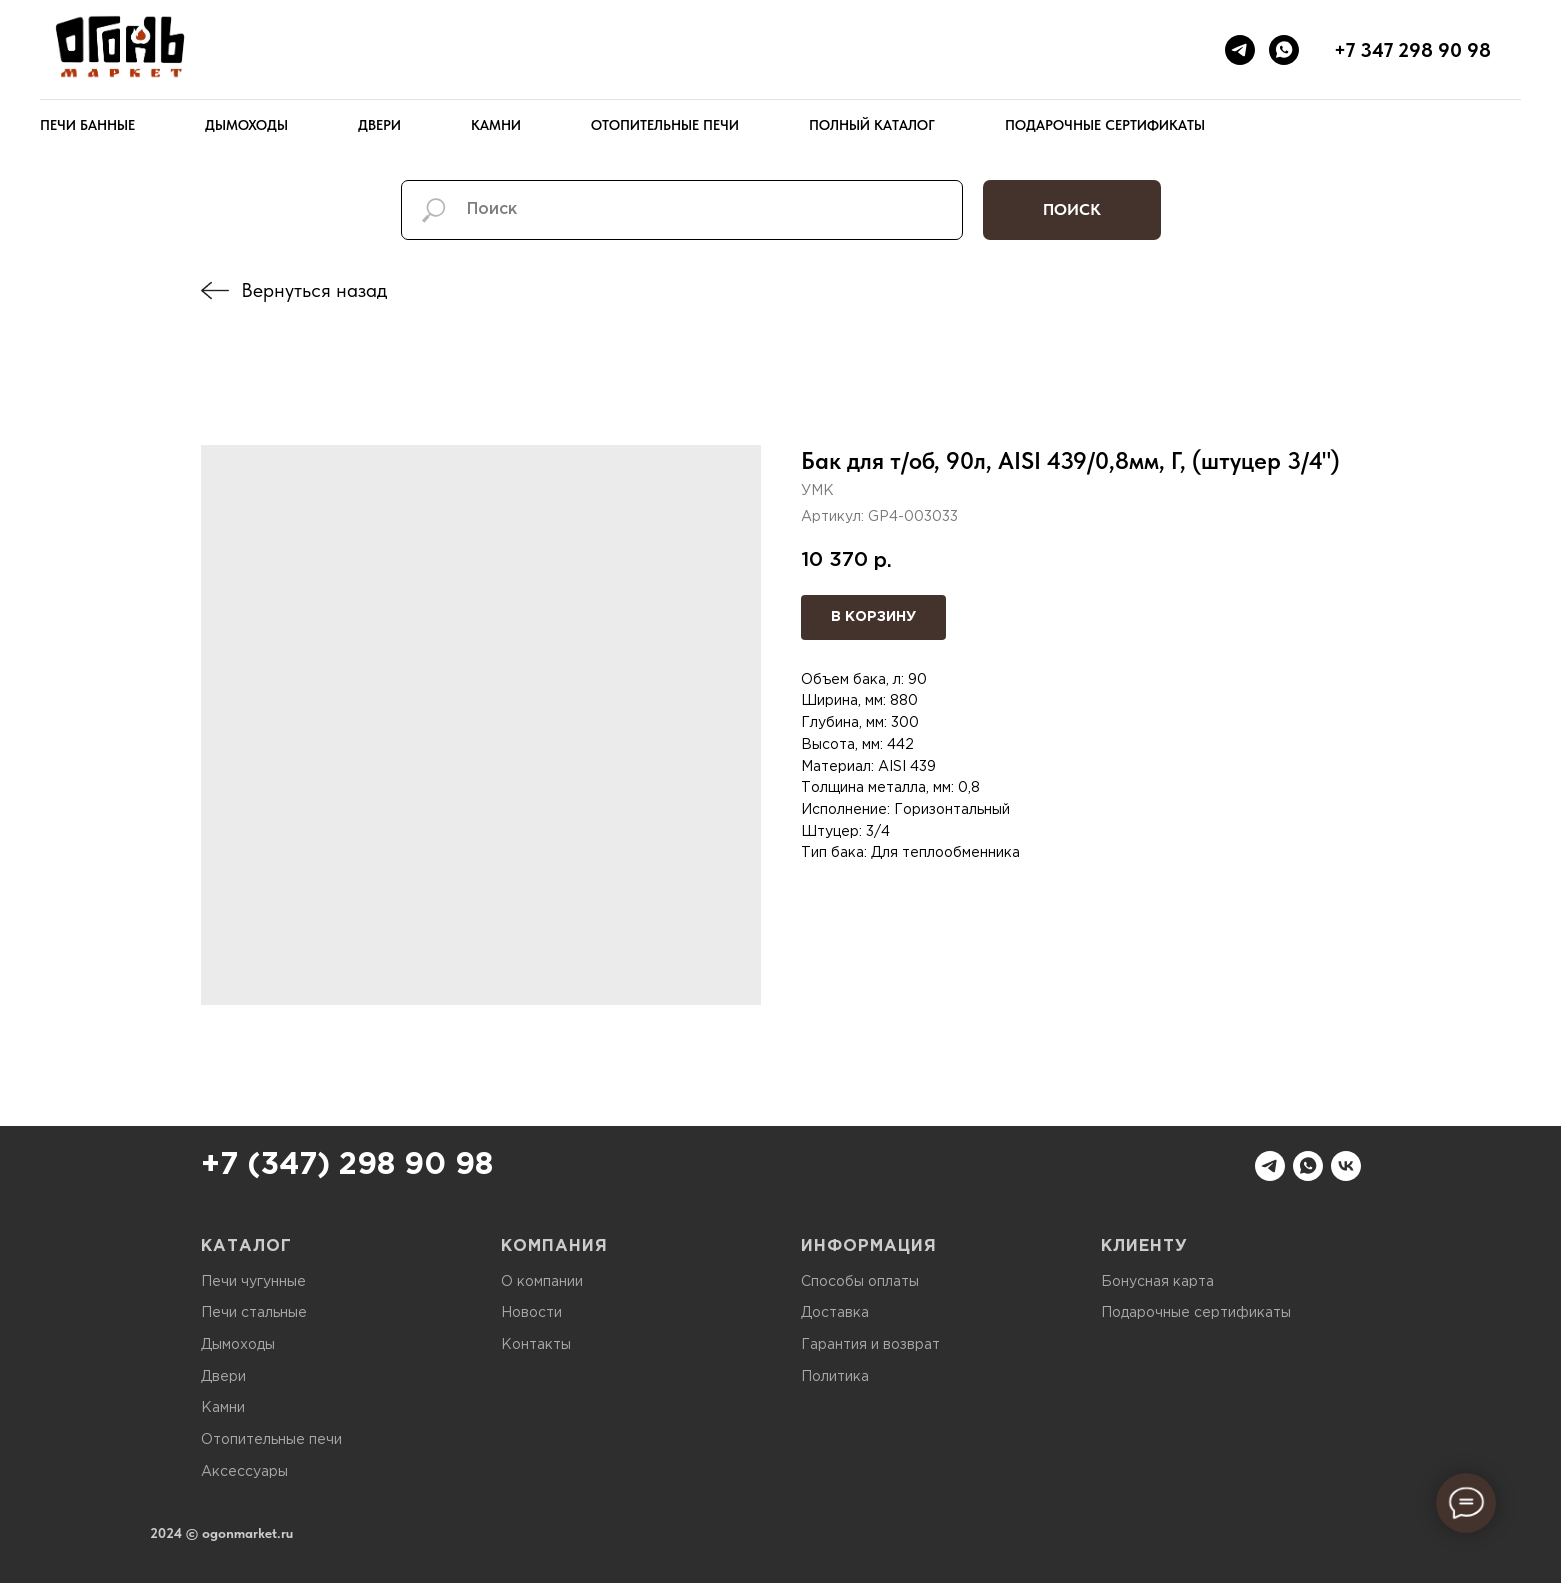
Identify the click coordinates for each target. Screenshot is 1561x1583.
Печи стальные (254, 1313)
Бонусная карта (1157, 1282)
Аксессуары (244, 1472)
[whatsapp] (1284, 50)
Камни (496, 125)
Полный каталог (872, 125)
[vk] (1346, 1166)
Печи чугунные (253, 1282)
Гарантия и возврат (870, 1345)
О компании (542, 1282)
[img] (215, 290)
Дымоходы (246, 125)
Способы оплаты (860, 1282)
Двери (379, 125)
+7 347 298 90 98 (1412, 50)
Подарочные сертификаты (1105, 125)
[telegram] (1240, 50)
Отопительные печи (665, 125)
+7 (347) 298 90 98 (347, 1165)
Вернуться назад (314, 290)
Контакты (536, 1345)
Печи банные (87, 125)
